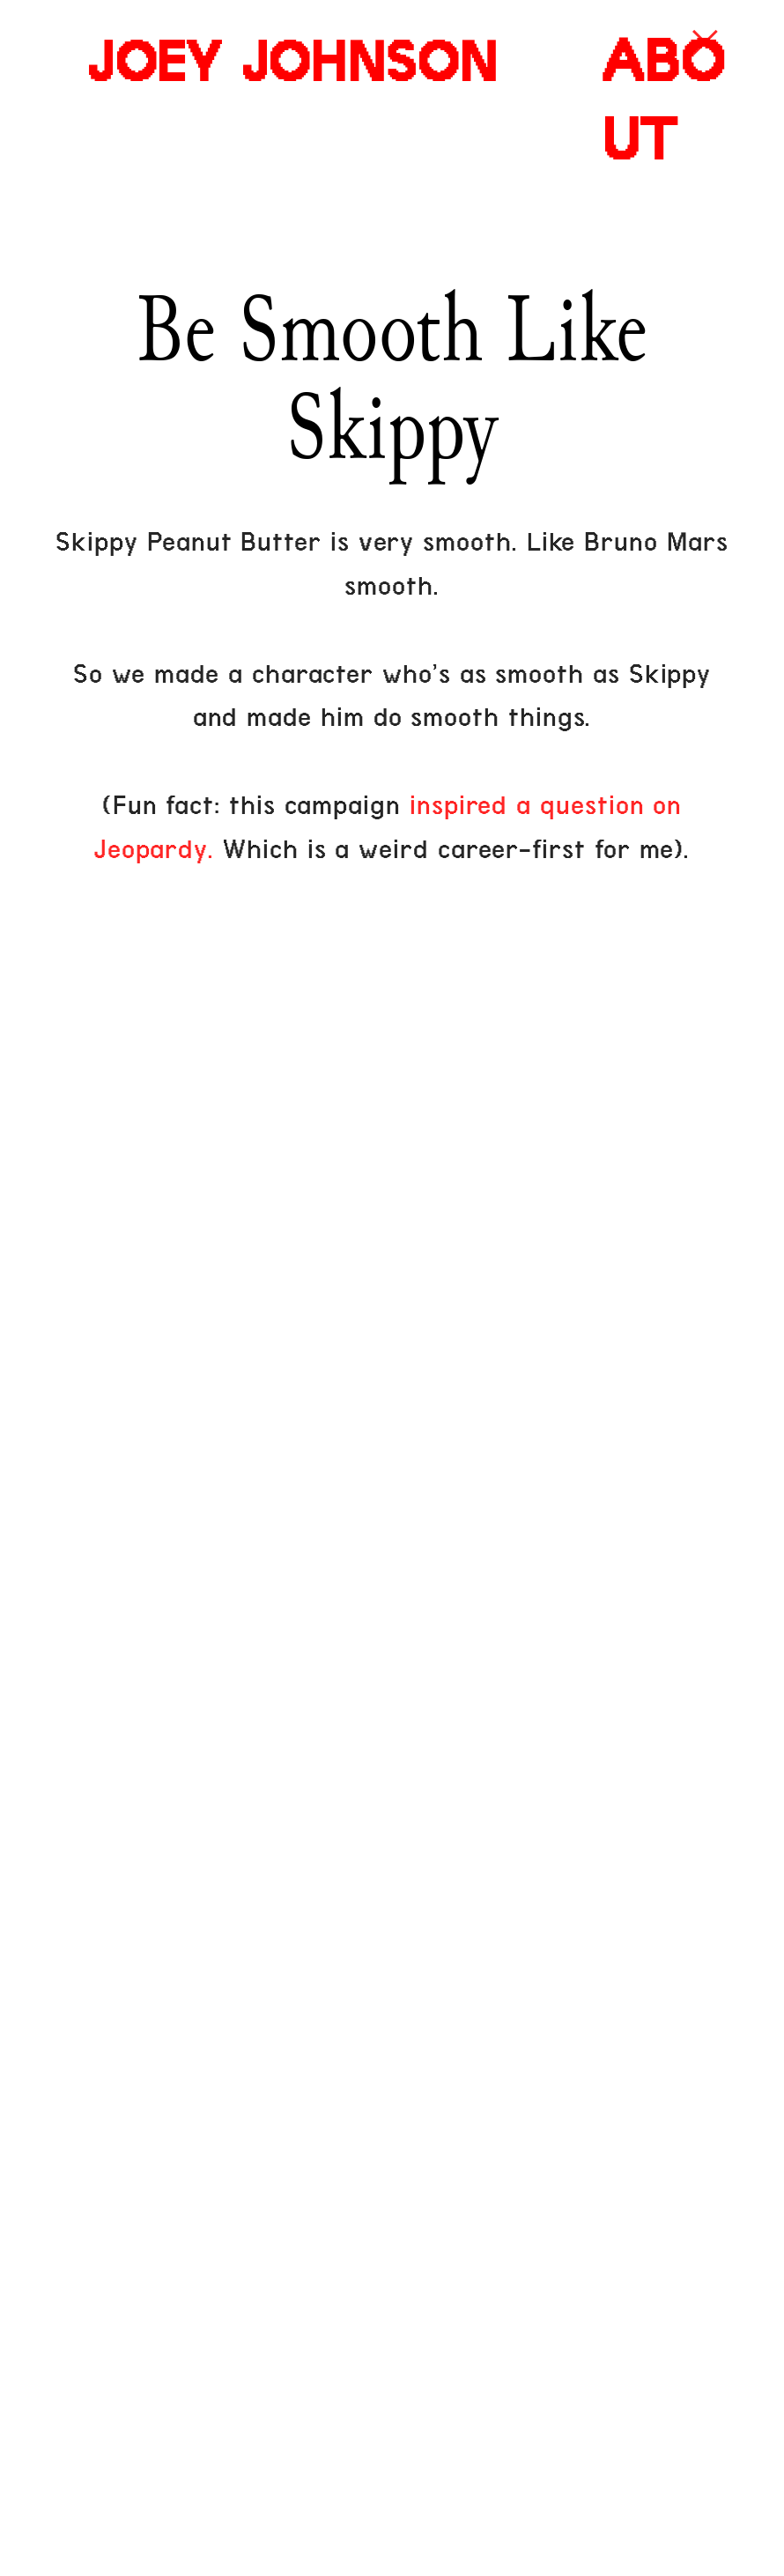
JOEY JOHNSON (292, 62)
